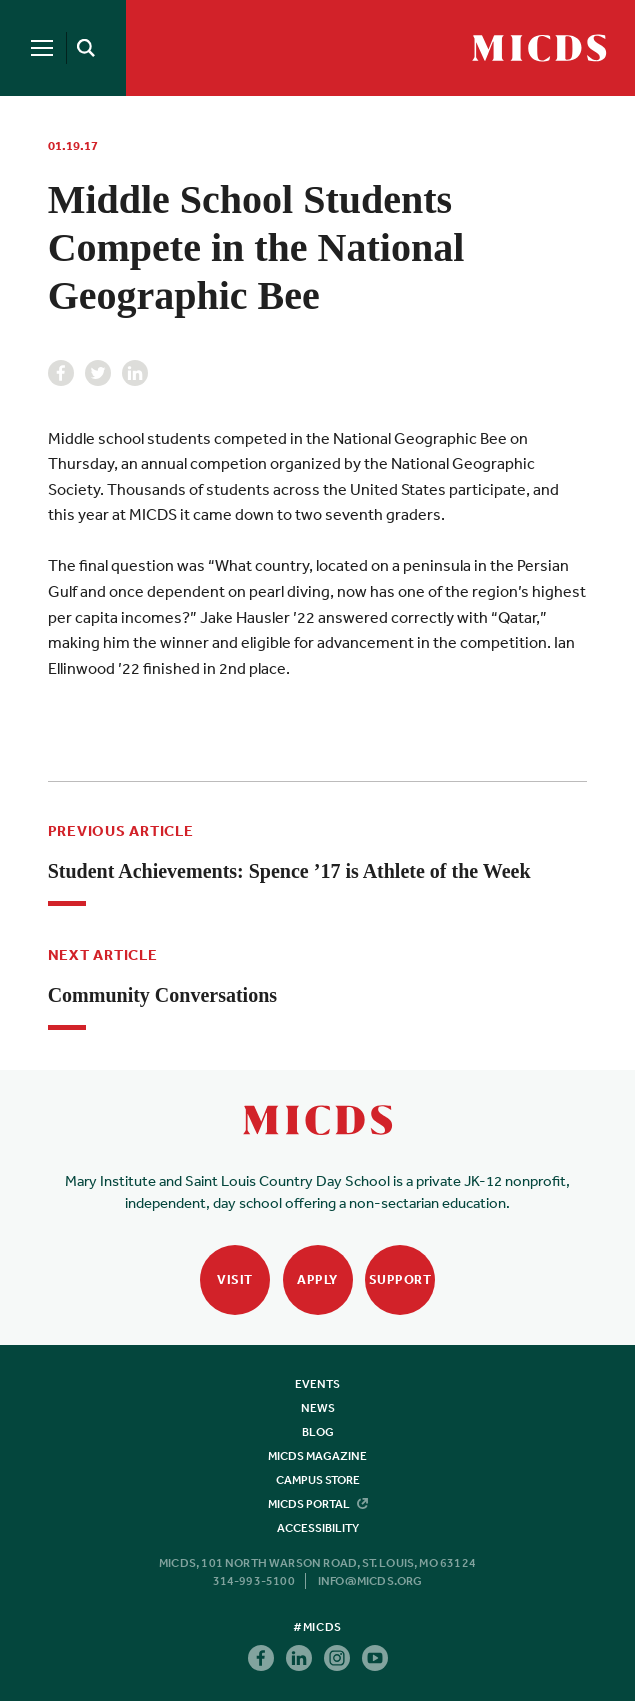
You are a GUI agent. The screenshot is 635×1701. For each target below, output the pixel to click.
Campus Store (318, 1480)
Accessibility (318, 1528)
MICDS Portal (318, 1504)
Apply (317, 1279)
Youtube (375, 1658)
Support (400, 1279)
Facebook (61, 373)
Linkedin (135, 373)
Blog (318, 1432)
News (318, 1408)
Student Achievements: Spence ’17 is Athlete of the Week (289, 871)
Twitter (98, 373)
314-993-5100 (254, 1581)
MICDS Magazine (317, 1456)
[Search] (82, 48)
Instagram (337, 1658)
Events (317, 1384)
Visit (235, 1279)
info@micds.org (370, 1581)
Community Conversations (162, 995)
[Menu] (42, 48)
